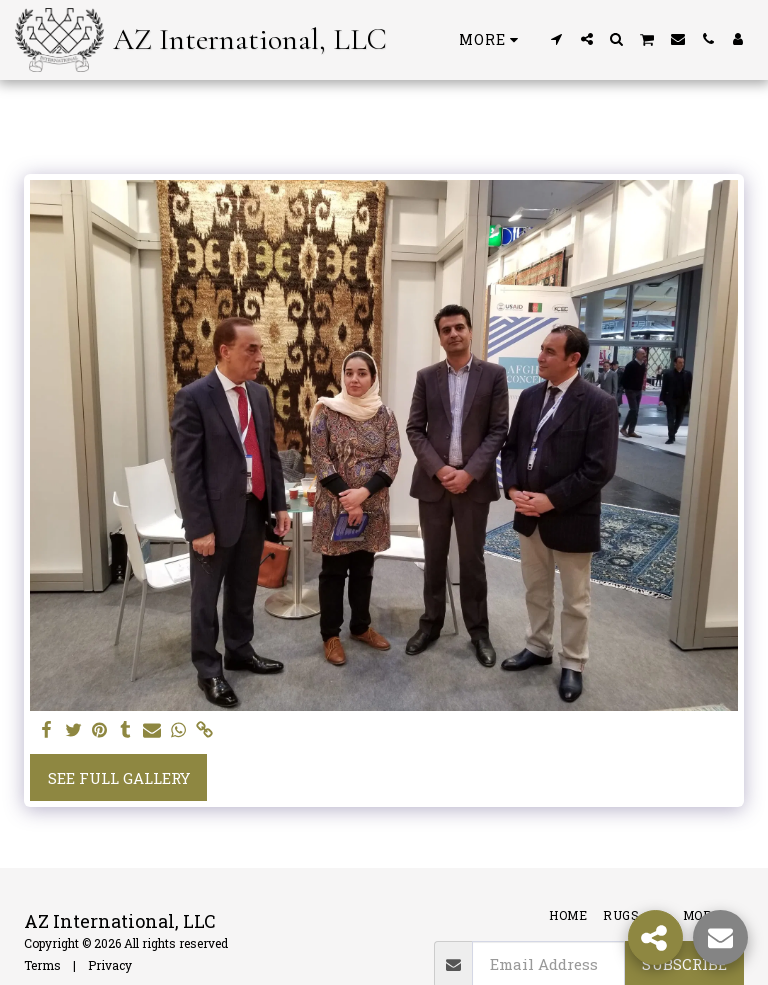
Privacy (110, 965)
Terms (42, 965)
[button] (557, 39)
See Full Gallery (119, 778)
